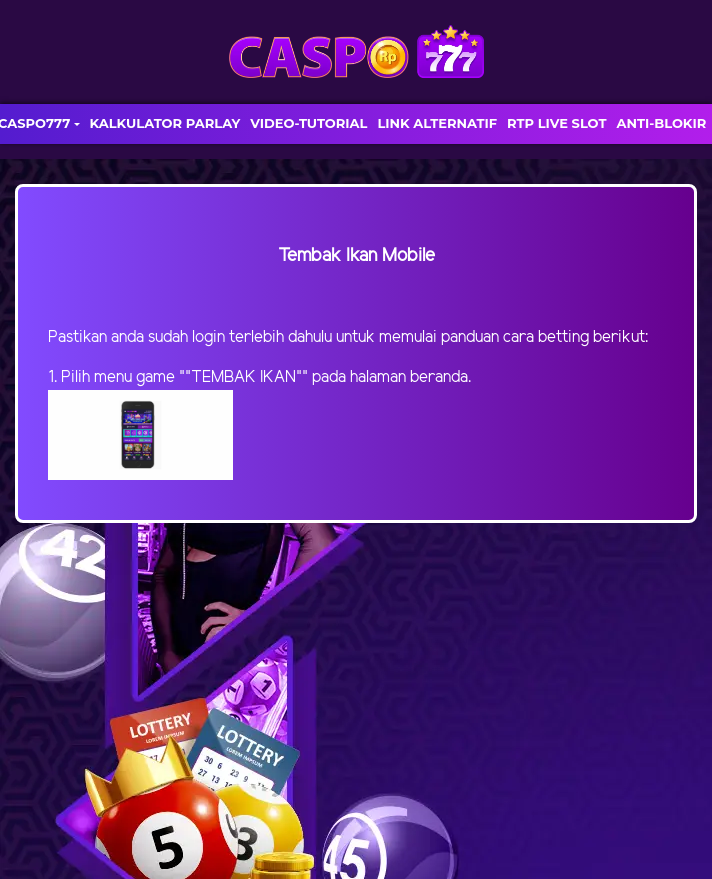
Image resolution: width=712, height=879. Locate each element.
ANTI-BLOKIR (661, 123)
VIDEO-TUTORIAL (308, 123)
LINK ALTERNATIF (437, 123)
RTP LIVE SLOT (556, 123)
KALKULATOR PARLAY (165, 123)
